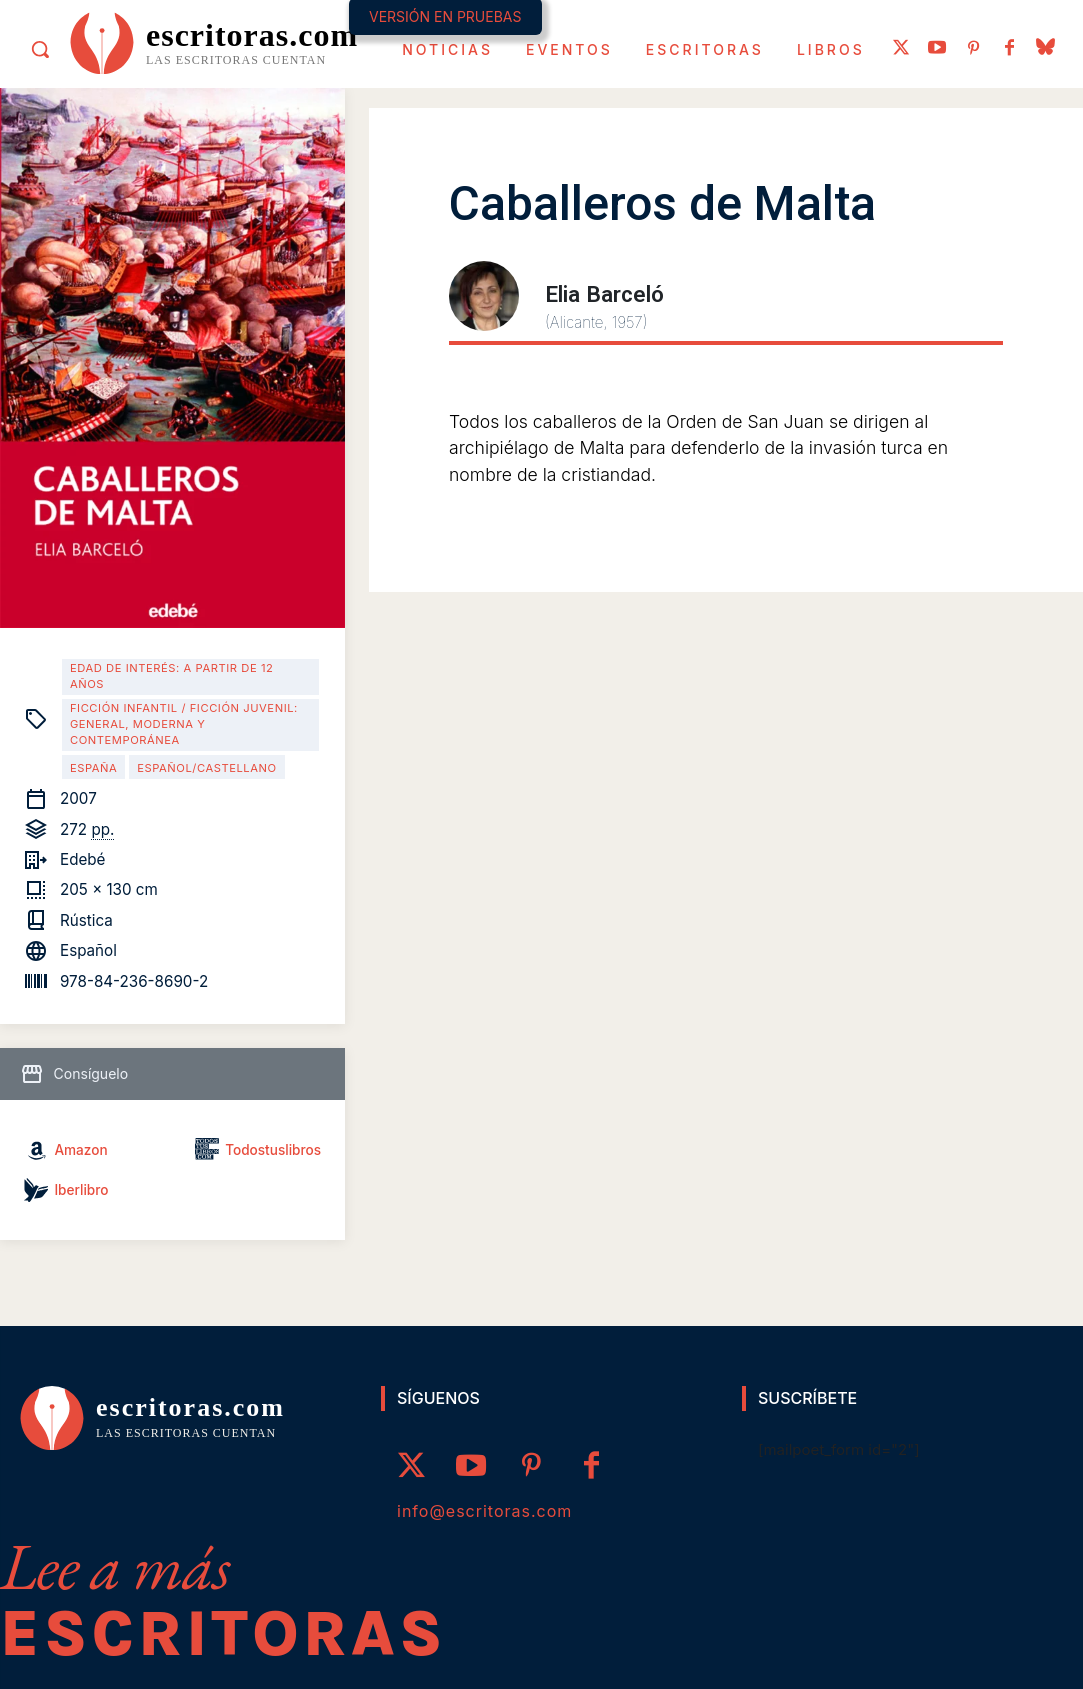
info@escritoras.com (484, 1511)
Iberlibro (81, 1190)
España (93, 768)
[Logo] (214, 42)
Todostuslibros (273, 1150)
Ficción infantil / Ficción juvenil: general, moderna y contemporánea (184, 723)
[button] (40, 49)
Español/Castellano (206, 768)
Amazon (80, 1150)
